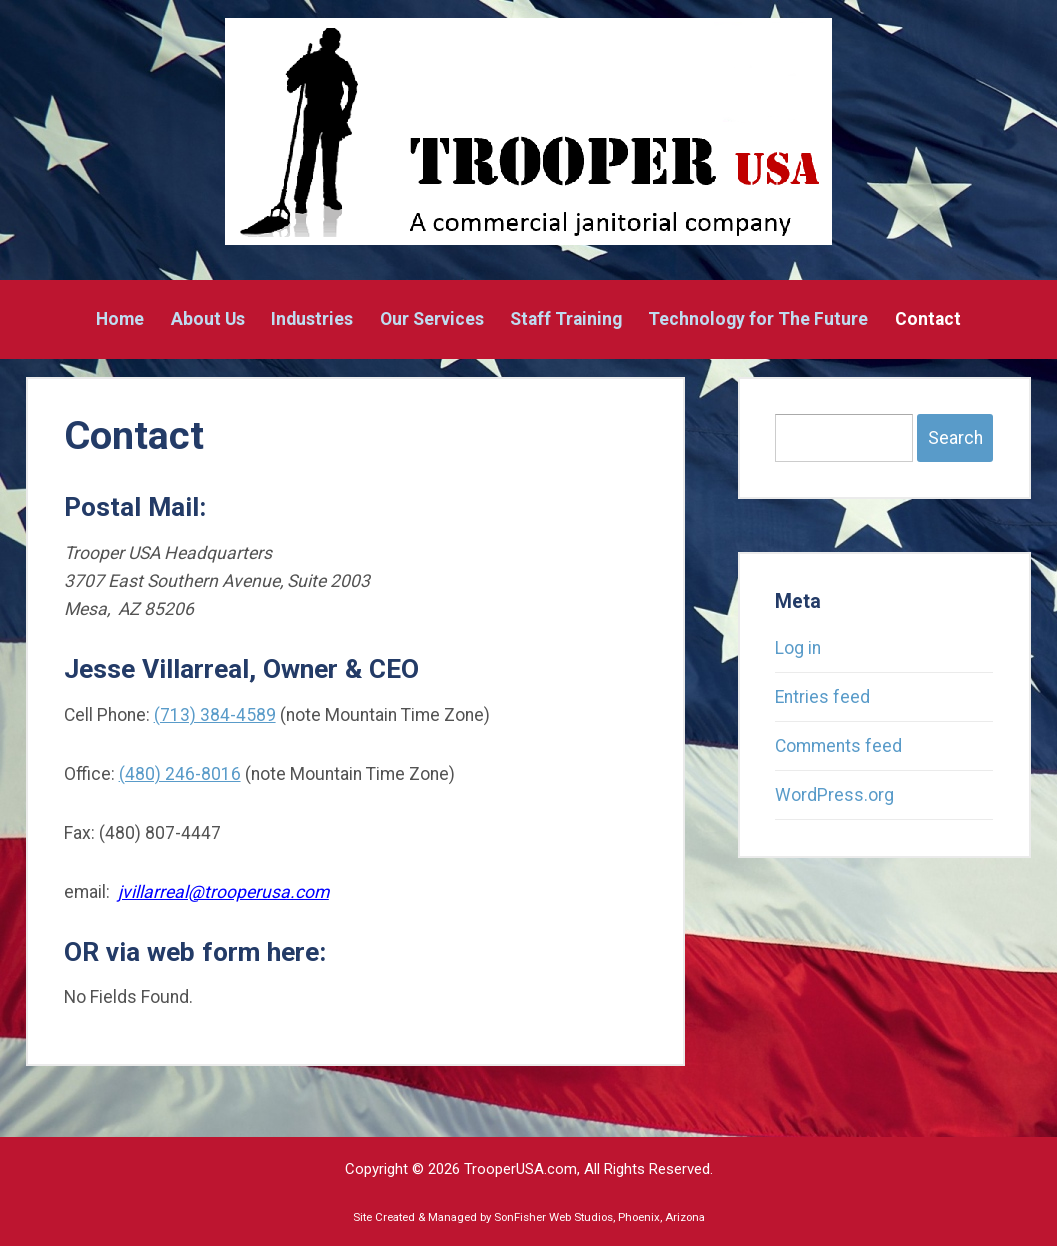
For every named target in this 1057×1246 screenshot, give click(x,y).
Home (120, 320)
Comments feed (838, 746)
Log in (798, 648)
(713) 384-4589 (215, 715)
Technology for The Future (758, 320)
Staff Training (566, 320)
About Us (208, 320)
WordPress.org (834, 795)
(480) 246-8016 (180, 774)
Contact (928, 320)
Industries (312, 320)
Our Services (432, 320)
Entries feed (822, 697)
